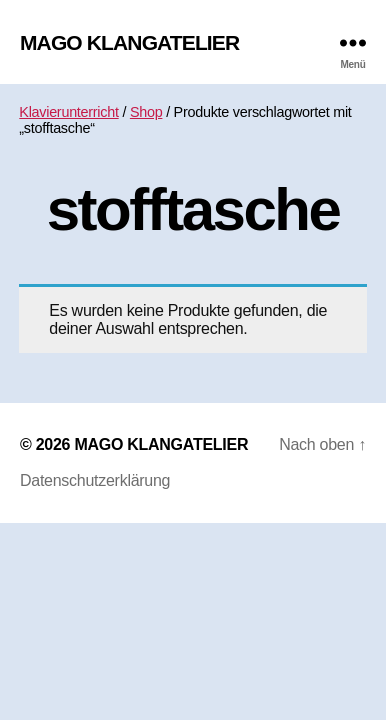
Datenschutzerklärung (95, 480)
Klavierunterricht (68, 112)
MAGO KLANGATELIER (129, 42)
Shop (146, 112)
